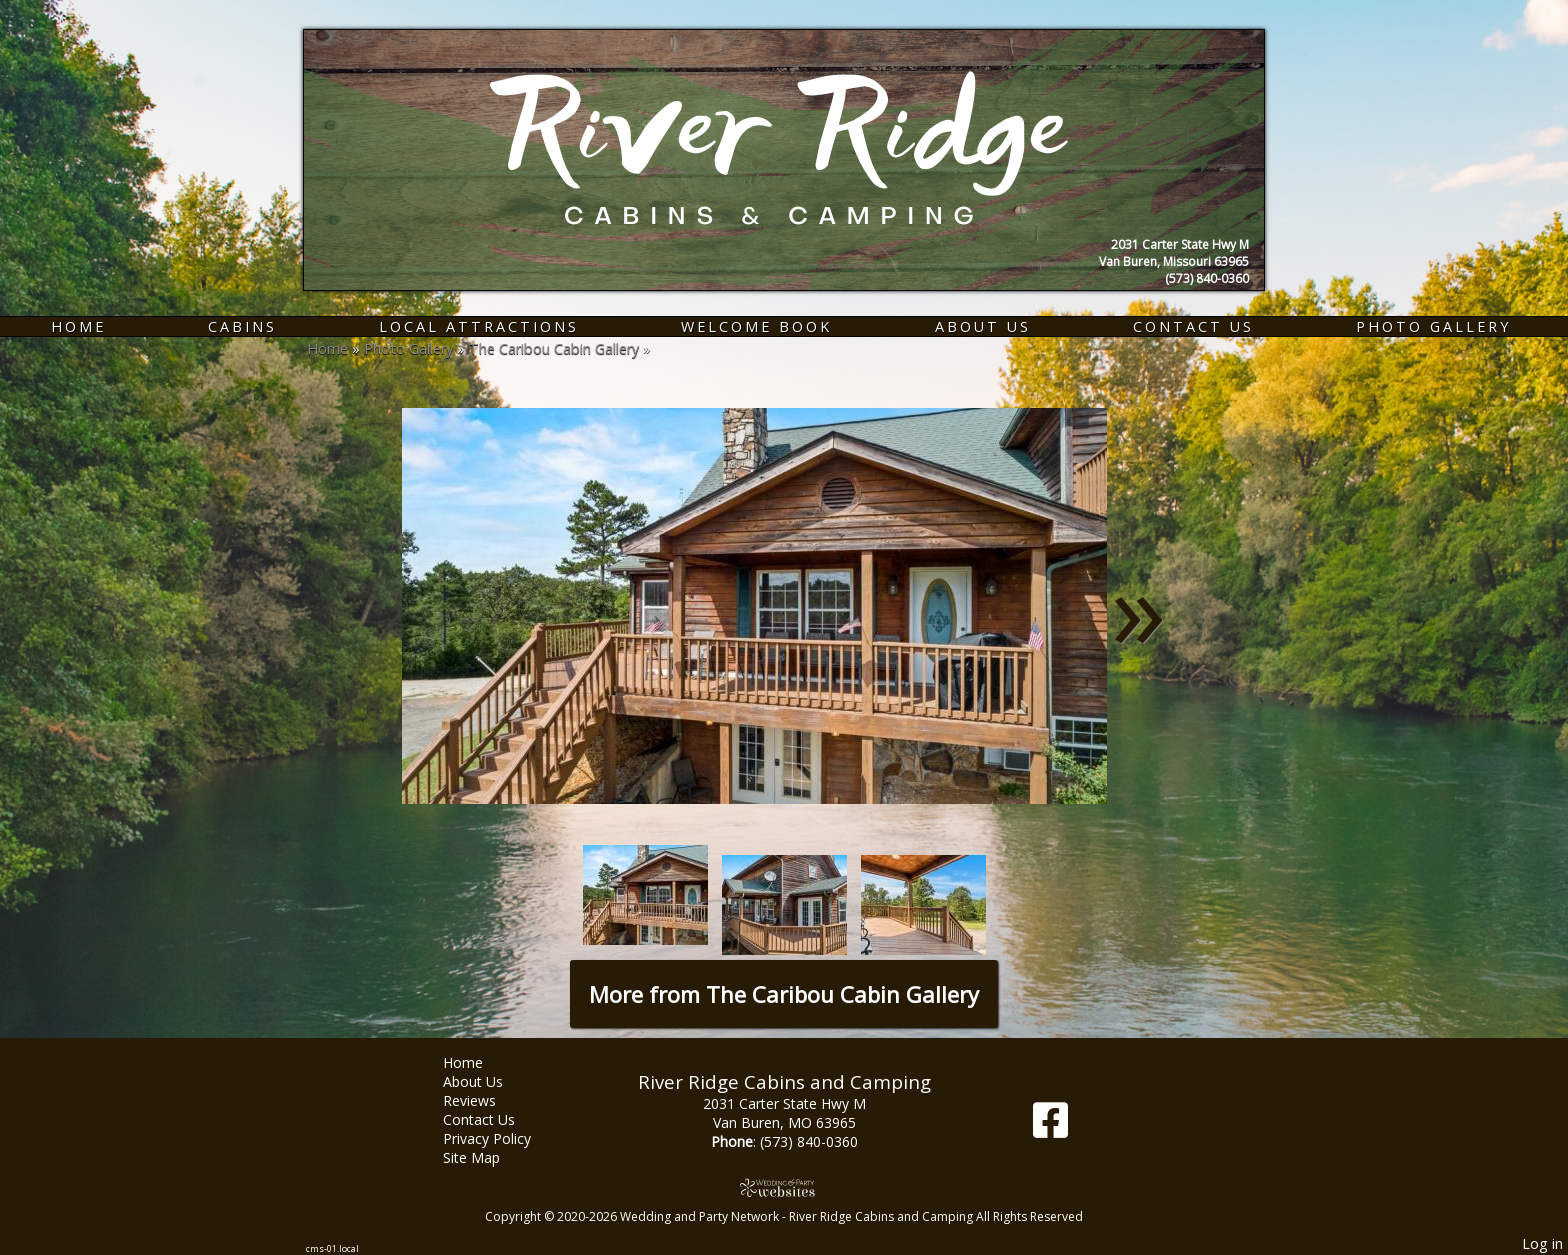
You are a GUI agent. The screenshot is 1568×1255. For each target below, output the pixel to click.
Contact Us (1193, 326)
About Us (983, 326)
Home (78, 326)
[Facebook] (1050, 1127)
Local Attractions (479, 326)
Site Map (486, 1157)
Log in (1542, 1243)
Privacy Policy (502, 1138)
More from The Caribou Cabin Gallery (784, 994)
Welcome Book (756, 326)
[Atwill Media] (784, 1187)
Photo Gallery (1433, 326)
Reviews (484, 1100)
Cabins (242, 326)
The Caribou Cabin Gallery (554, 348)
